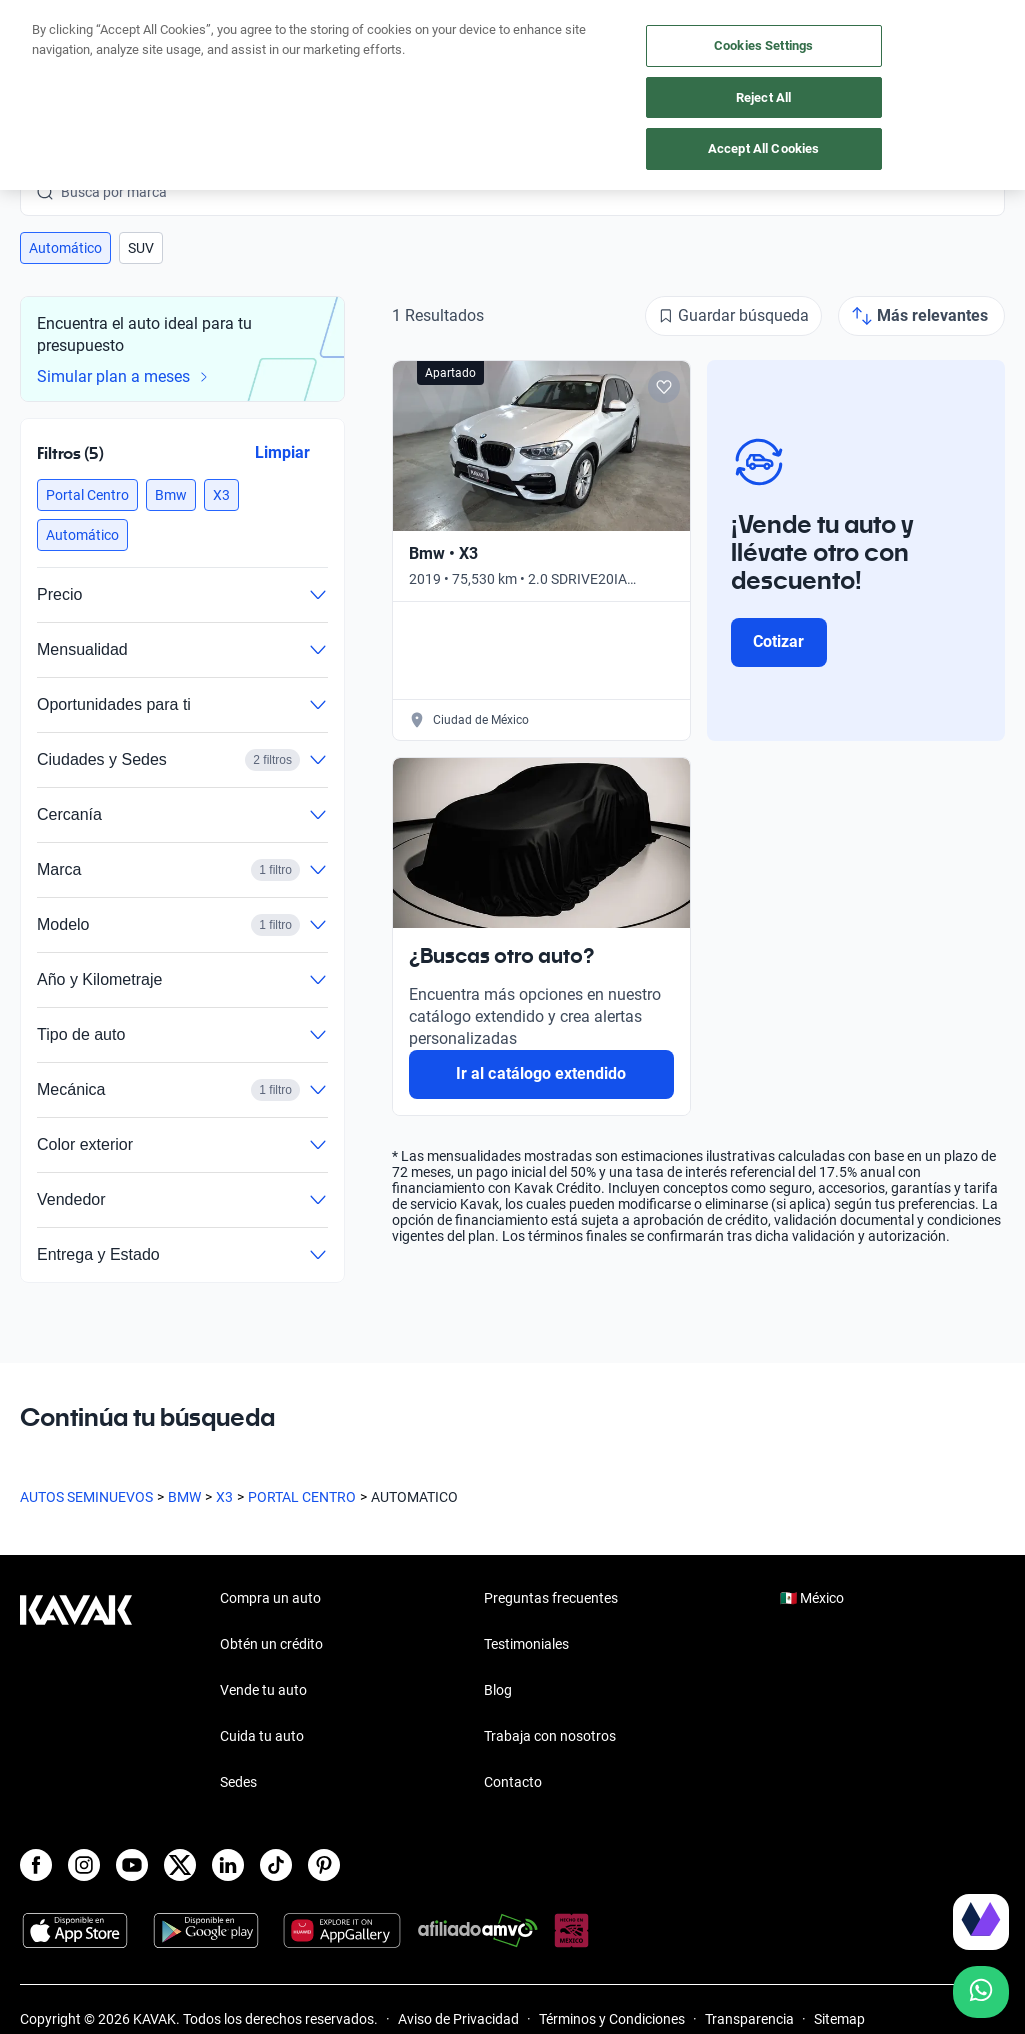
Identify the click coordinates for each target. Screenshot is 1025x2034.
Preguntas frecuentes (551, 1598)
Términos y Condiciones (612, 2019)
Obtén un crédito (271, 1644)
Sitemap (839, 2019)
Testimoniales (526, 1644)
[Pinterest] (324, 1865)
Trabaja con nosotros (550, 1736)
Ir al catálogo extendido (541, 1073)
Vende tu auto (263, 1690)
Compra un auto (270, 1598)
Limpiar (282, 452)
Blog (498, 1690)
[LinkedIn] (228, 1865)
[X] (180, 1865)
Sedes (238, 1782)
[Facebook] (36, 1865)
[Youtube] (132, 1865)
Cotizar (778, 641)
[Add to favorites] (664, 387)
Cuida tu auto (262, 1736)
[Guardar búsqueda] (733, 316)
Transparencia (749, 2019)
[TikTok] (276, 1865)
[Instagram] (84, 1865)
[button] (65, 248)
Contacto (513, 1782)
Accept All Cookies (763, 148)
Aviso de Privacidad (458, 2019)
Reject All (763, 97)
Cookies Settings (763, 45)
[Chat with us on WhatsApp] (981, 1992)
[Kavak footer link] (76, 1692)
